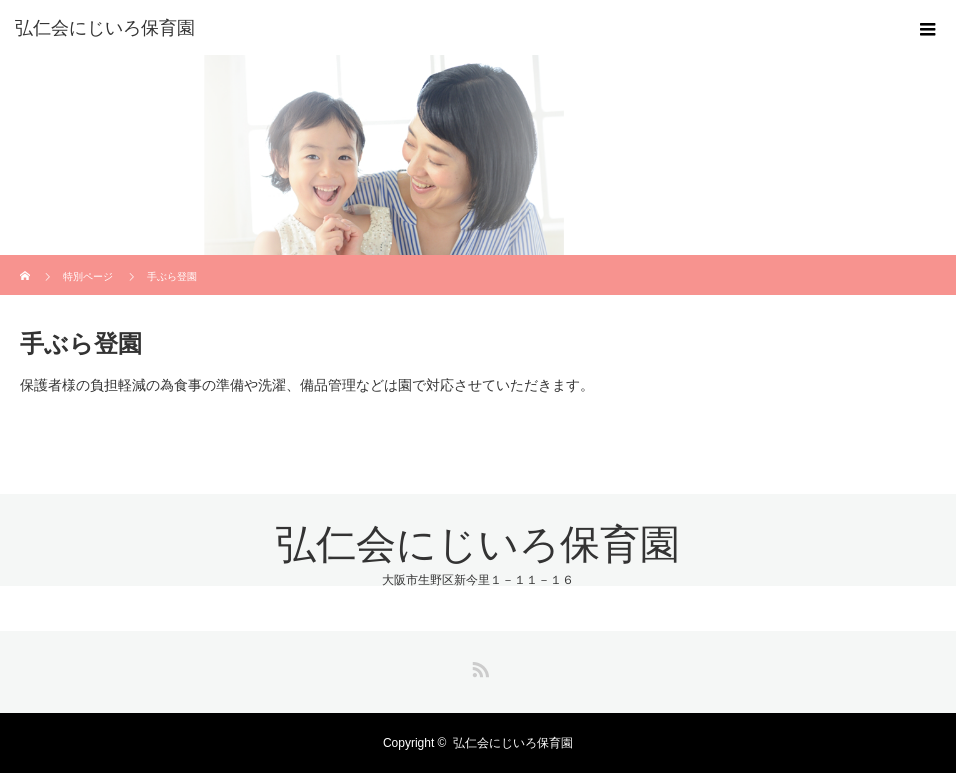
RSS (478, 666)
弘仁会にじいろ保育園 (105, 28)
